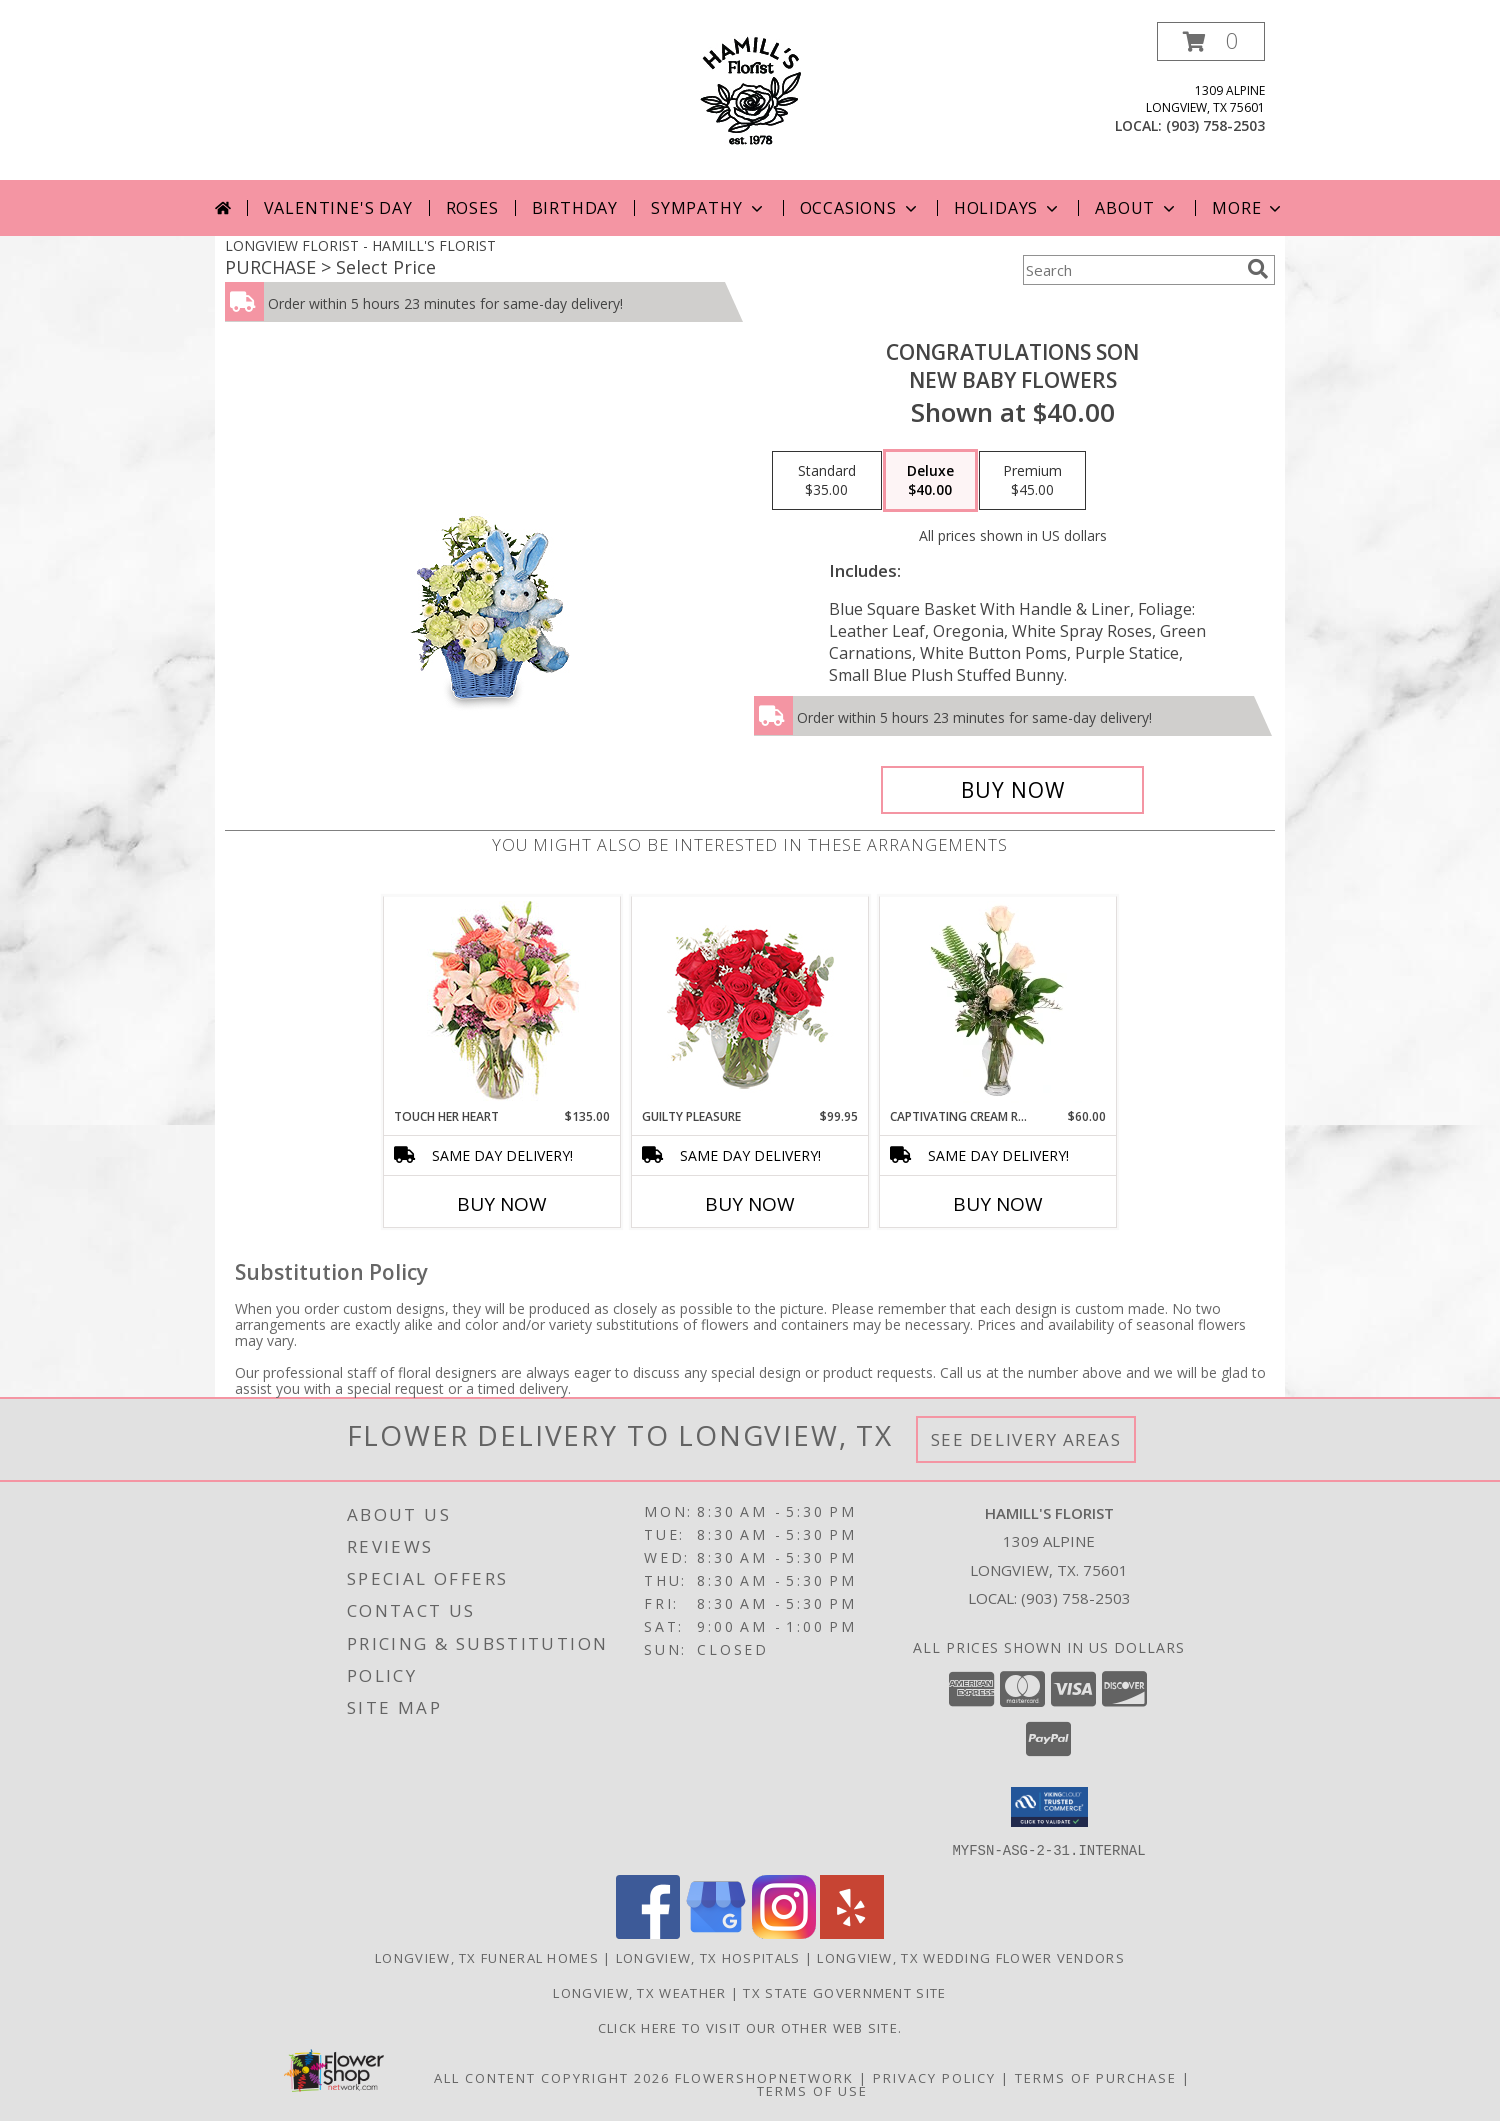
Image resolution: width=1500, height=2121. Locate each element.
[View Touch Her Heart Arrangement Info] (502, 1002)
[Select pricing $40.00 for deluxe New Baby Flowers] (930, 481)
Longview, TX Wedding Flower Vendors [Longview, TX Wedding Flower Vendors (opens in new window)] (971, 1957)
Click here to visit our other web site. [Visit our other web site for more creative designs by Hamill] (750, 2027)
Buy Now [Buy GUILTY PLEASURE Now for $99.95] (750, 1204)
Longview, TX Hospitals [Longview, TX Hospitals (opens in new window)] (708, 1957)
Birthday (575, 208)
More (1248, 208)
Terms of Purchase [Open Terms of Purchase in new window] (1096, 2077)
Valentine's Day (338, 208)
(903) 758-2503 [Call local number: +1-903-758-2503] (1215, 125)
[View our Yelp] (852, 1932)
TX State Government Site (844, 1992)
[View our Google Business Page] (716, 1932)
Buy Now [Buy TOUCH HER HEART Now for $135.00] (502, 1204)
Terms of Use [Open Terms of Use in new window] (812, 2090)
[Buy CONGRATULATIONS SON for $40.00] (1012, 790)
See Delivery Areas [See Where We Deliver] (1026, 1439)
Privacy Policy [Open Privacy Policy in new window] (934, 2077)
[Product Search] (1131, 270)
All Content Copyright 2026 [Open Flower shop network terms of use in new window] (552, 2077)
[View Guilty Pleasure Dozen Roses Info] (750, 1002)
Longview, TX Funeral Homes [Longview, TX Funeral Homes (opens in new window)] (487, 1957)
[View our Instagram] (784, 1932)
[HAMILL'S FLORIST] (750, 88)
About (1137, 208)
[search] (1258, 269)
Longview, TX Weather (639, 1992)
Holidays (1008, 208)
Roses (472, 208)
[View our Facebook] (648, 1932)
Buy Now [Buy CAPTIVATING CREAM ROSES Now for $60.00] (998, 1204)
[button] (1211, 41)
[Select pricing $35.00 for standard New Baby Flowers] (827, 481)
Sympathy (708, 208)
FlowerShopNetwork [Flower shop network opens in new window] (764, 2077)
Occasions (860, 208)
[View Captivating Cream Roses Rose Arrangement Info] (998, 1002)
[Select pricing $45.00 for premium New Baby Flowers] (1032, 481)
